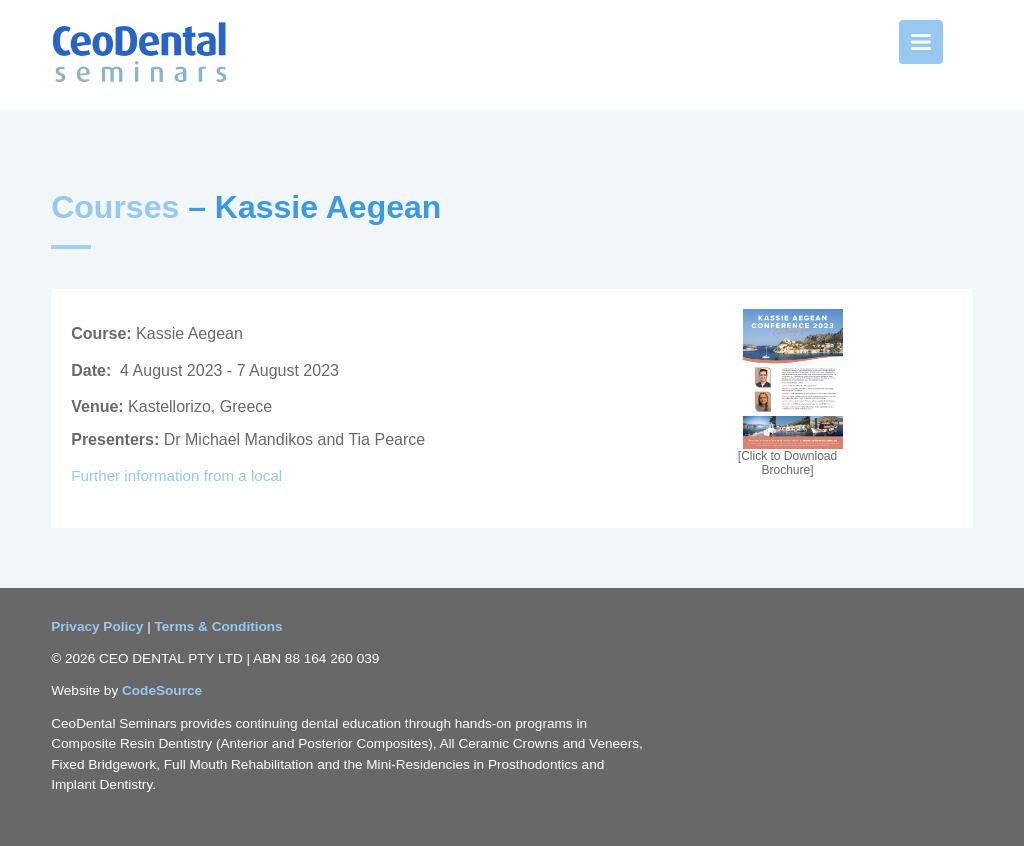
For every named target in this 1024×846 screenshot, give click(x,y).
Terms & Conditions (219, 626)
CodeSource (162, 690)
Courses (115, 207)
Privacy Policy (99, 626)
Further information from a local (178, 475)
